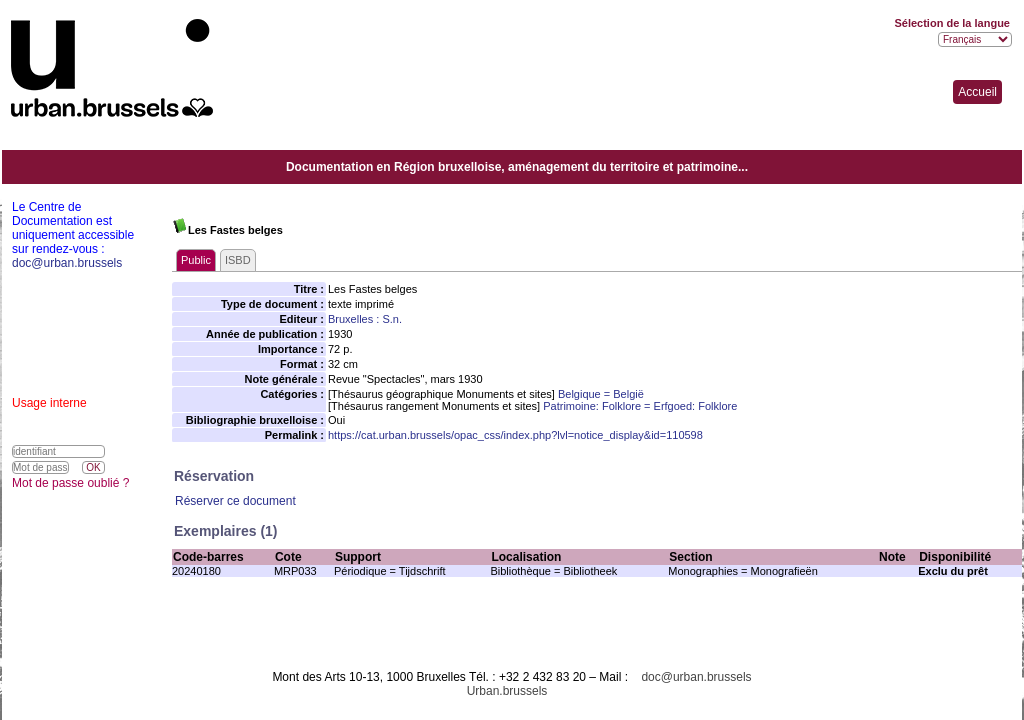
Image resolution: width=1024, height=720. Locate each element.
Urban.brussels (507, 691)
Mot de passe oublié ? (70, 483)
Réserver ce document (235, 501)
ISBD (238, 260)
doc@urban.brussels (696, 677)
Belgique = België (601, 394)
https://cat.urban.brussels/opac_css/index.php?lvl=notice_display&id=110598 (515, 435)
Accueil (977, 92)
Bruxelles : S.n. (365, 319)
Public (196, 260)
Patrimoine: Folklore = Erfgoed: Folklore (640, 406)
